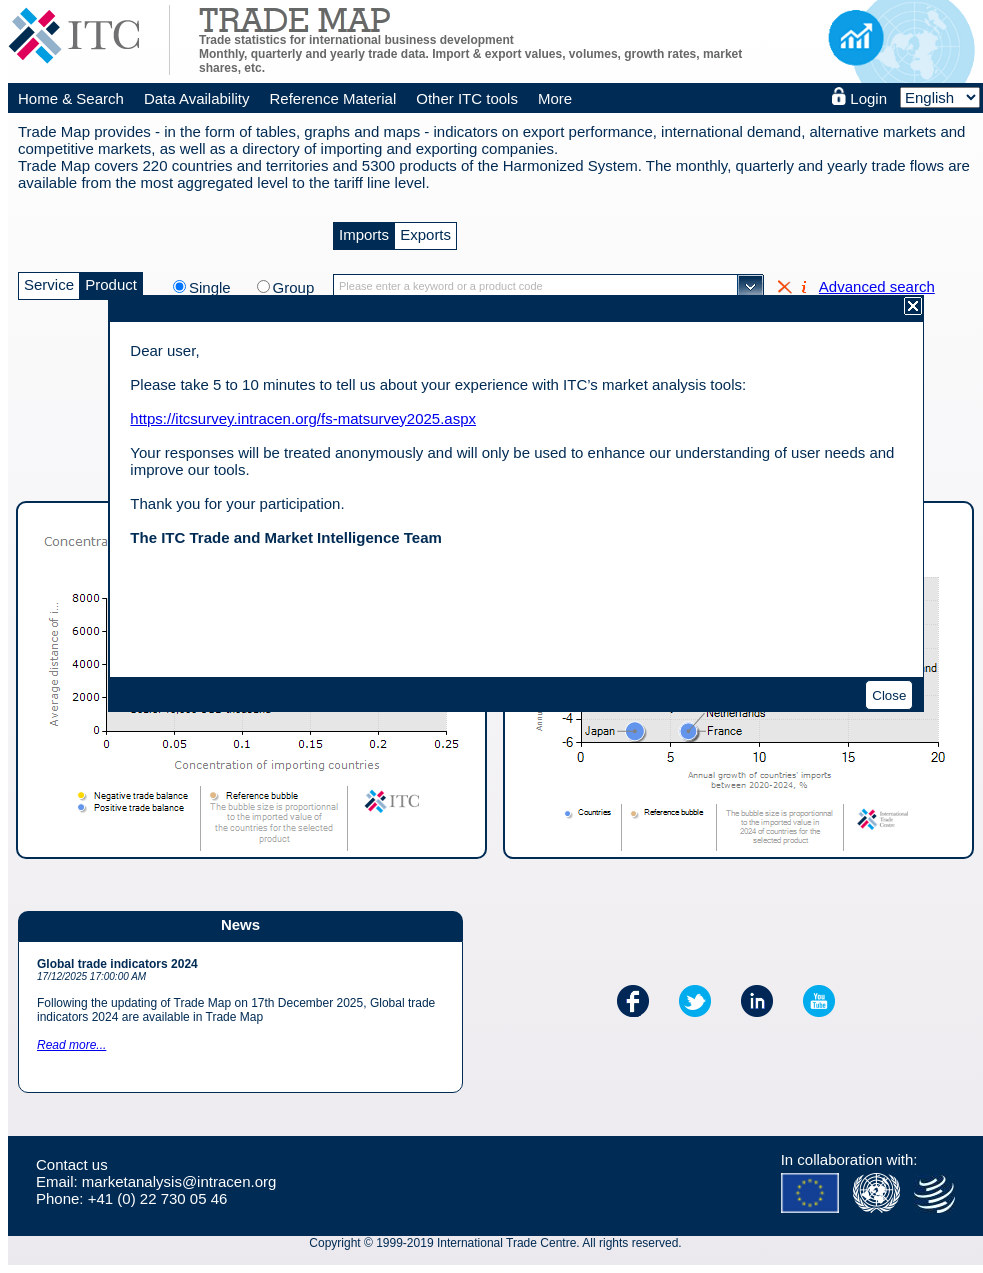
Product (111, 282)
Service (49, 282)
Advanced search (877, 286)
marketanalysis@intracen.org (179, 1181)
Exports (425, 232)
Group (294, 287)
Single (220, 287)
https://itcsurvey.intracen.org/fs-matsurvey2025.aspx (303, 418)
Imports (364, 232)
